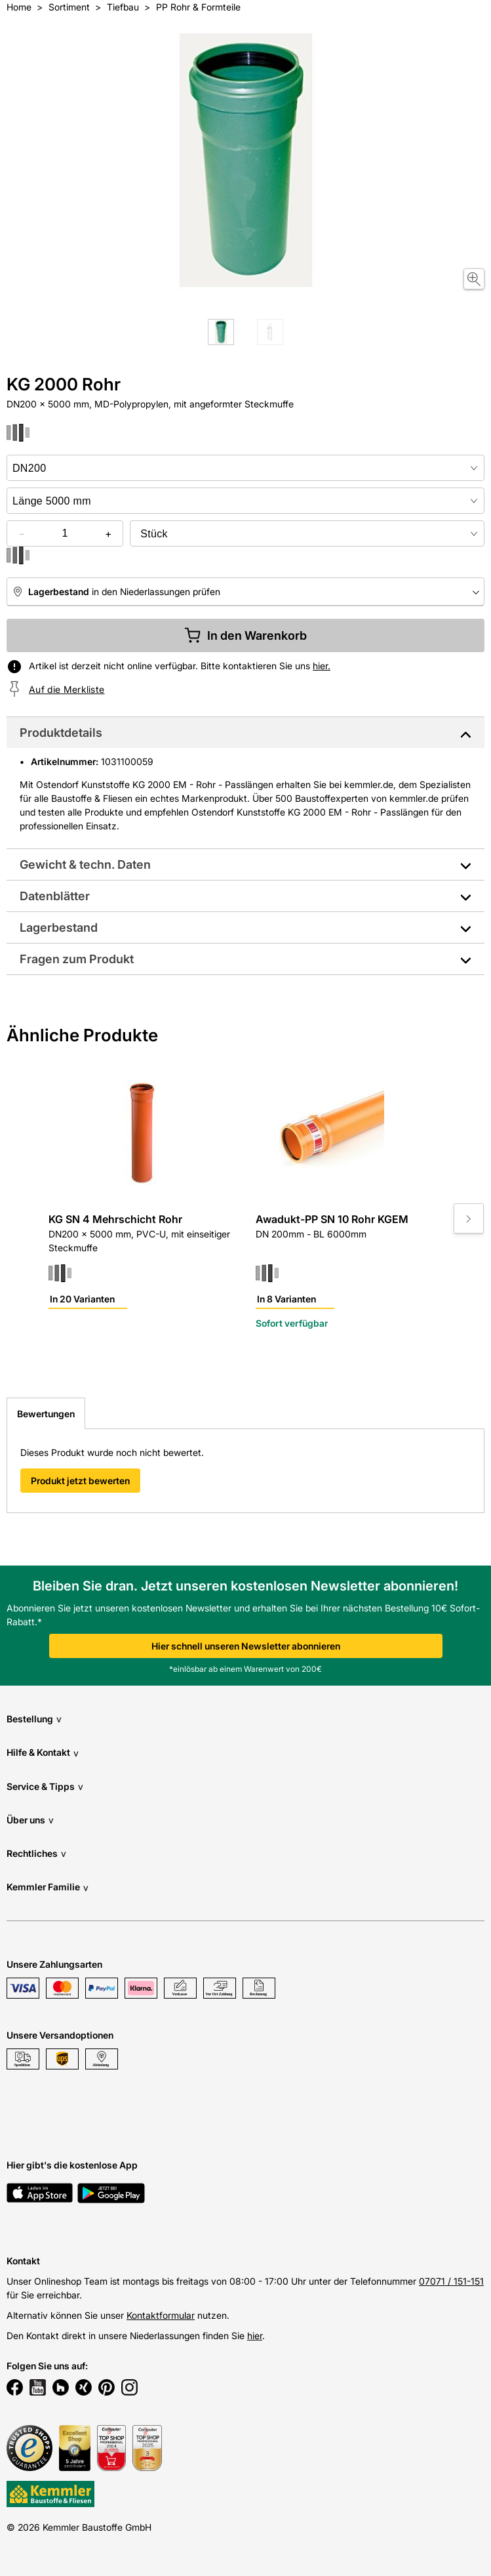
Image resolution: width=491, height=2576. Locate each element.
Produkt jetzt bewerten (80, 1480)
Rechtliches (36, 1853)
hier (254, 2335)
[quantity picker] (65, 533)
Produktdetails (61, 732)
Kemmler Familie (47, 1887)
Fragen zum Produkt (77, 959)
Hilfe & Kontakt (43, 1753)
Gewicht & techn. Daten (85, 864)
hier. (321, 665)
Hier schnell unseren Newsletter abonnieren (245, 1646)
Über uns (30, 1820)
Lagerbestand (59, 927)
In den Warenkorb (245, 635)
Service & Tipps (45, 1786)
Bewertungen (46, 1413)
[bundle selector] (307, 533)
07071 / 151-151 (451, 2281)
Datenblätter (55, 896)
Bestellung (34, 1719)
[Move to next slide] (469, 1218)
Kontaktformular (161, 2315)
